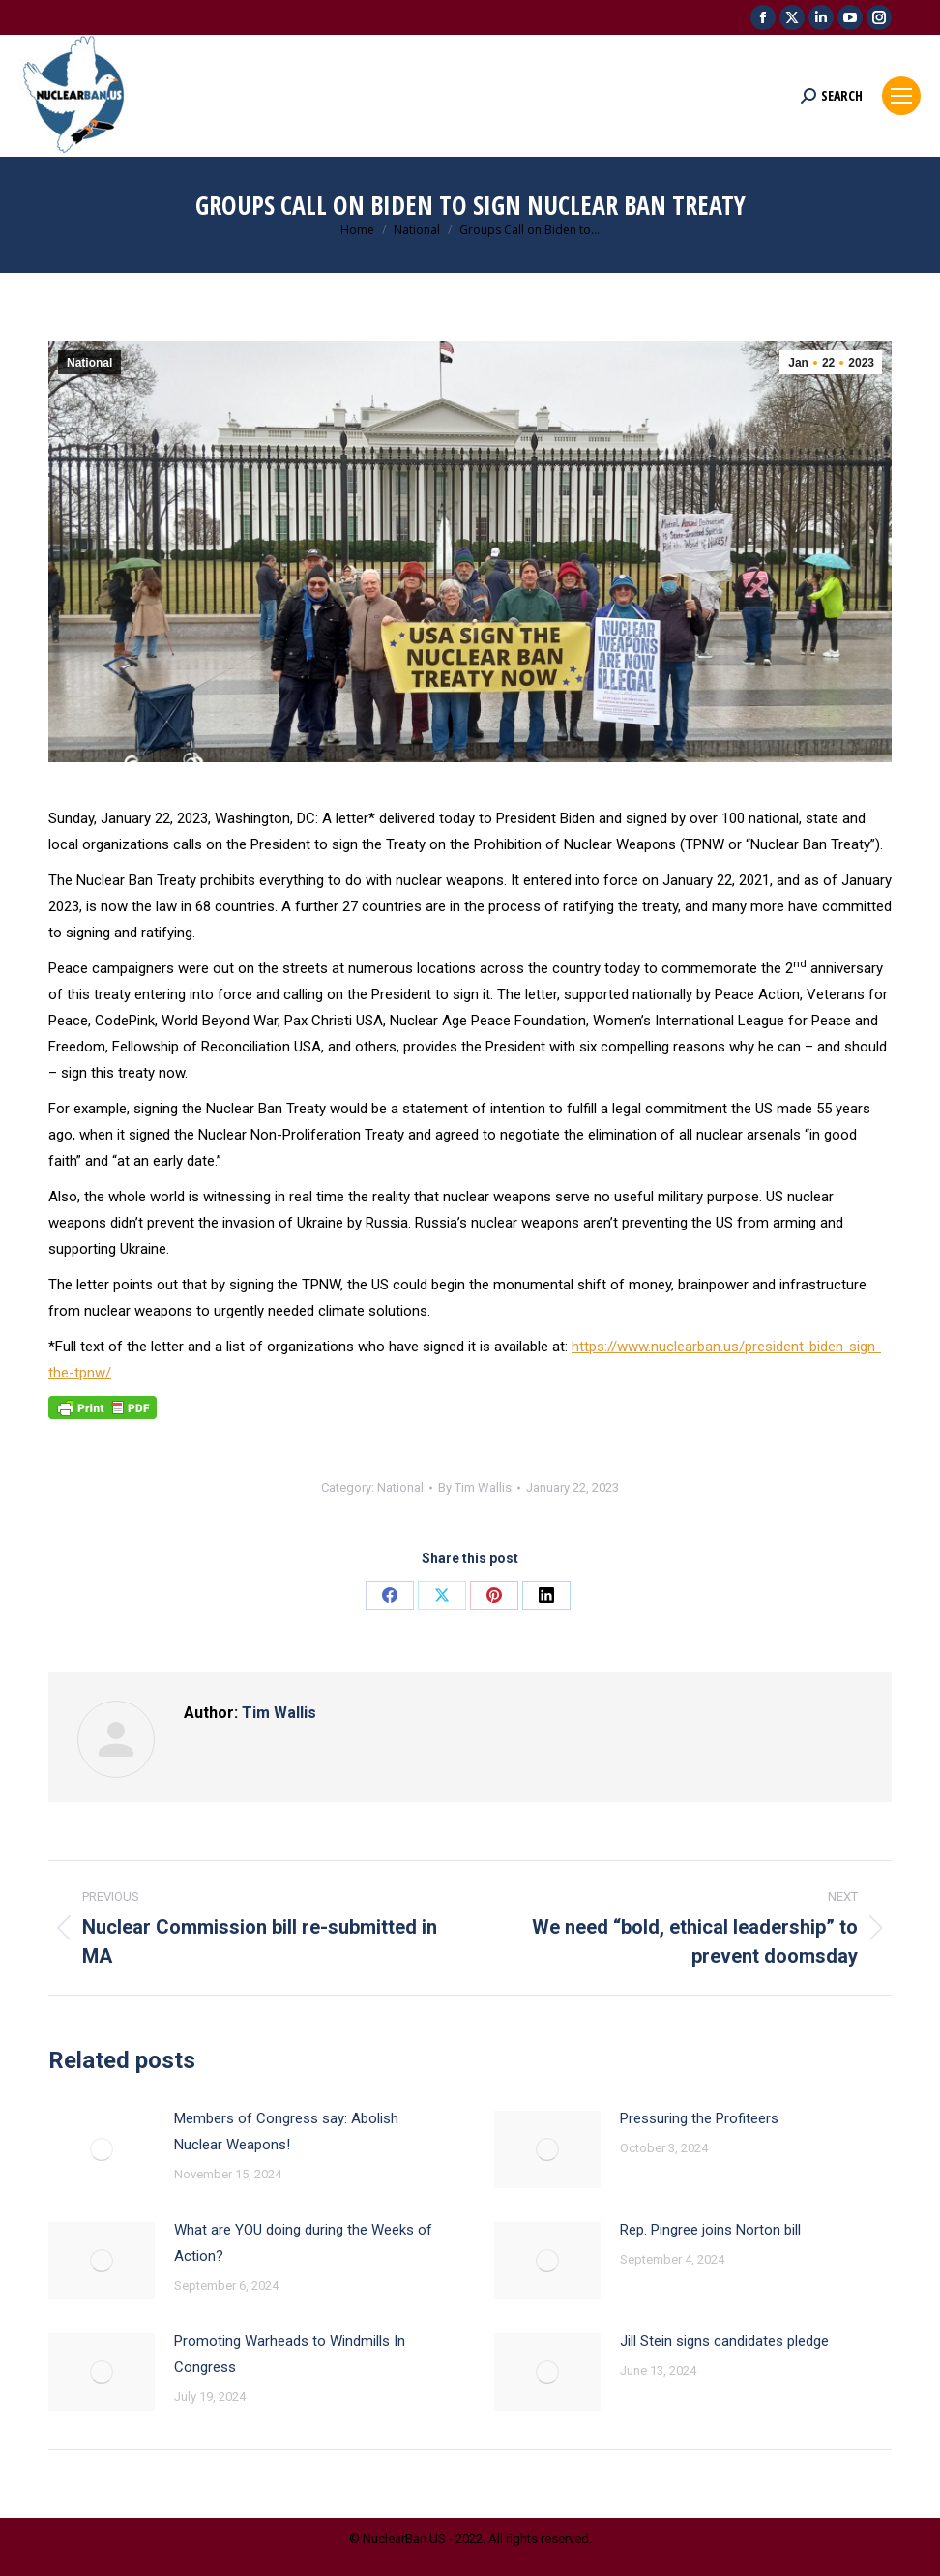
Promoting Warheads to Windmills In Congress (289, 2354)
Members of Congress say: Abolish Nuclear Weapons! (286, 2131)
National (89, 363)
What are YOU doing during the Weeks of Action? (303, 2243)
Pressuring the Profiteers (699, 2118)
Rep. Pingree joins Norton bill (710, 2229)
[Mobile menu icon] (901, 95)
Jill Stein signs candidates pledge (724, 2341)
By (475, 1487)
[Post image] (101, 2149)
